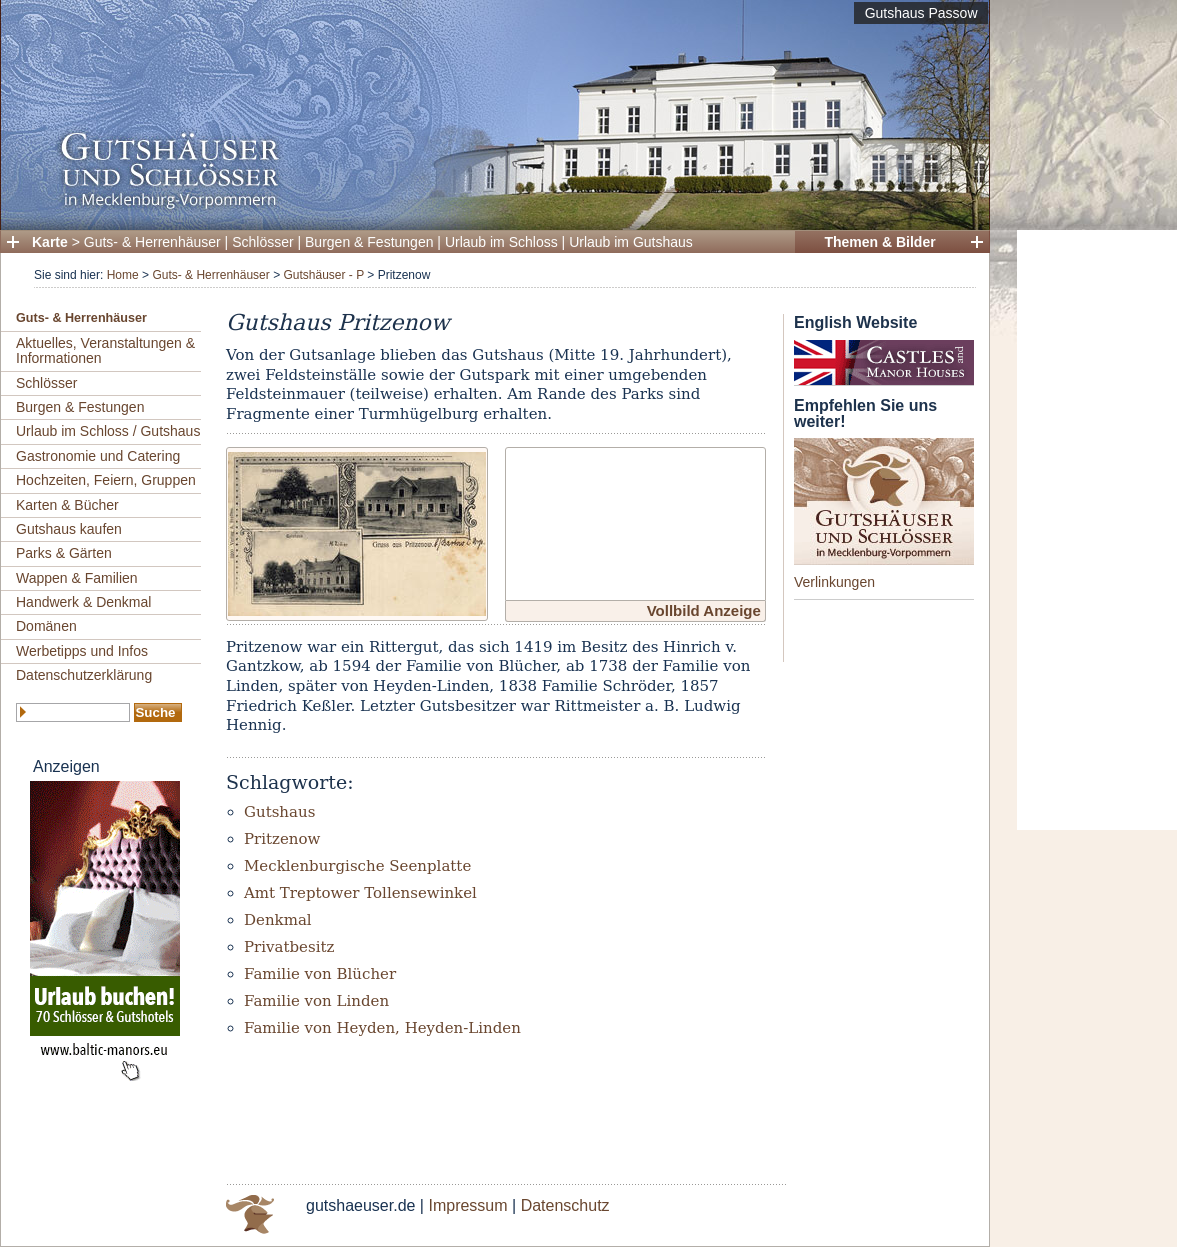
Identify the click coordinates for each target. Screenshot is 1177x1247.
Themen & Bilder (879, 242)
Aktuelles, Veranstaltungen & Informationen (105, 350)
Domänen (46, 626)
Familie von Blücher (320, 974)
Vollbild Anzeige (704, 610)
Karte (50, 242)
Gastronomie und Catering (98, 456)
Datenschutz (565, 1205)
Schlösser (262, 242)
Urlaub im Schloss (501, 242)
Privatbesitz (289, 947)
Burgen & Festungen (369, 242)
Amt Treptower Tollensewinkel (360, 893)
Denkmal (278, 920)
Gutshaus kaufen (69, 529)
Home (123, 275)
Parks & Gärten (64, 553)
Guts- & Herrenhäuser (152, 242)
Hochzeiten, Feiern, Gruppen (106, 480)
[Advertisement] (1097, 530)
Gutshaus (279, 812)
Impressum (467, 1205)
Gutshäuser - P (323, 275)
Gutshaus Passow (921, 13)
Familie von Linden (316, 1001)
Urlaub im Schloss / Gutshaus (108, 431)
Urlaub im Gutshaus (631, 242)
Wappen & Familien (77, 578)
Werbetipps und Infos (82, 651)
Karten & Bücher (67, 505)
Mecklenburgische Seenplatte (357, 866)
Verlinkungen (834, 582)
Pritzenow (282, 839)
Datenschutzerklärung (84, 675)
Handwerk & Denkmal (83, 602)
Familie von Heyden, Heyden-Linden (382, 1028)
